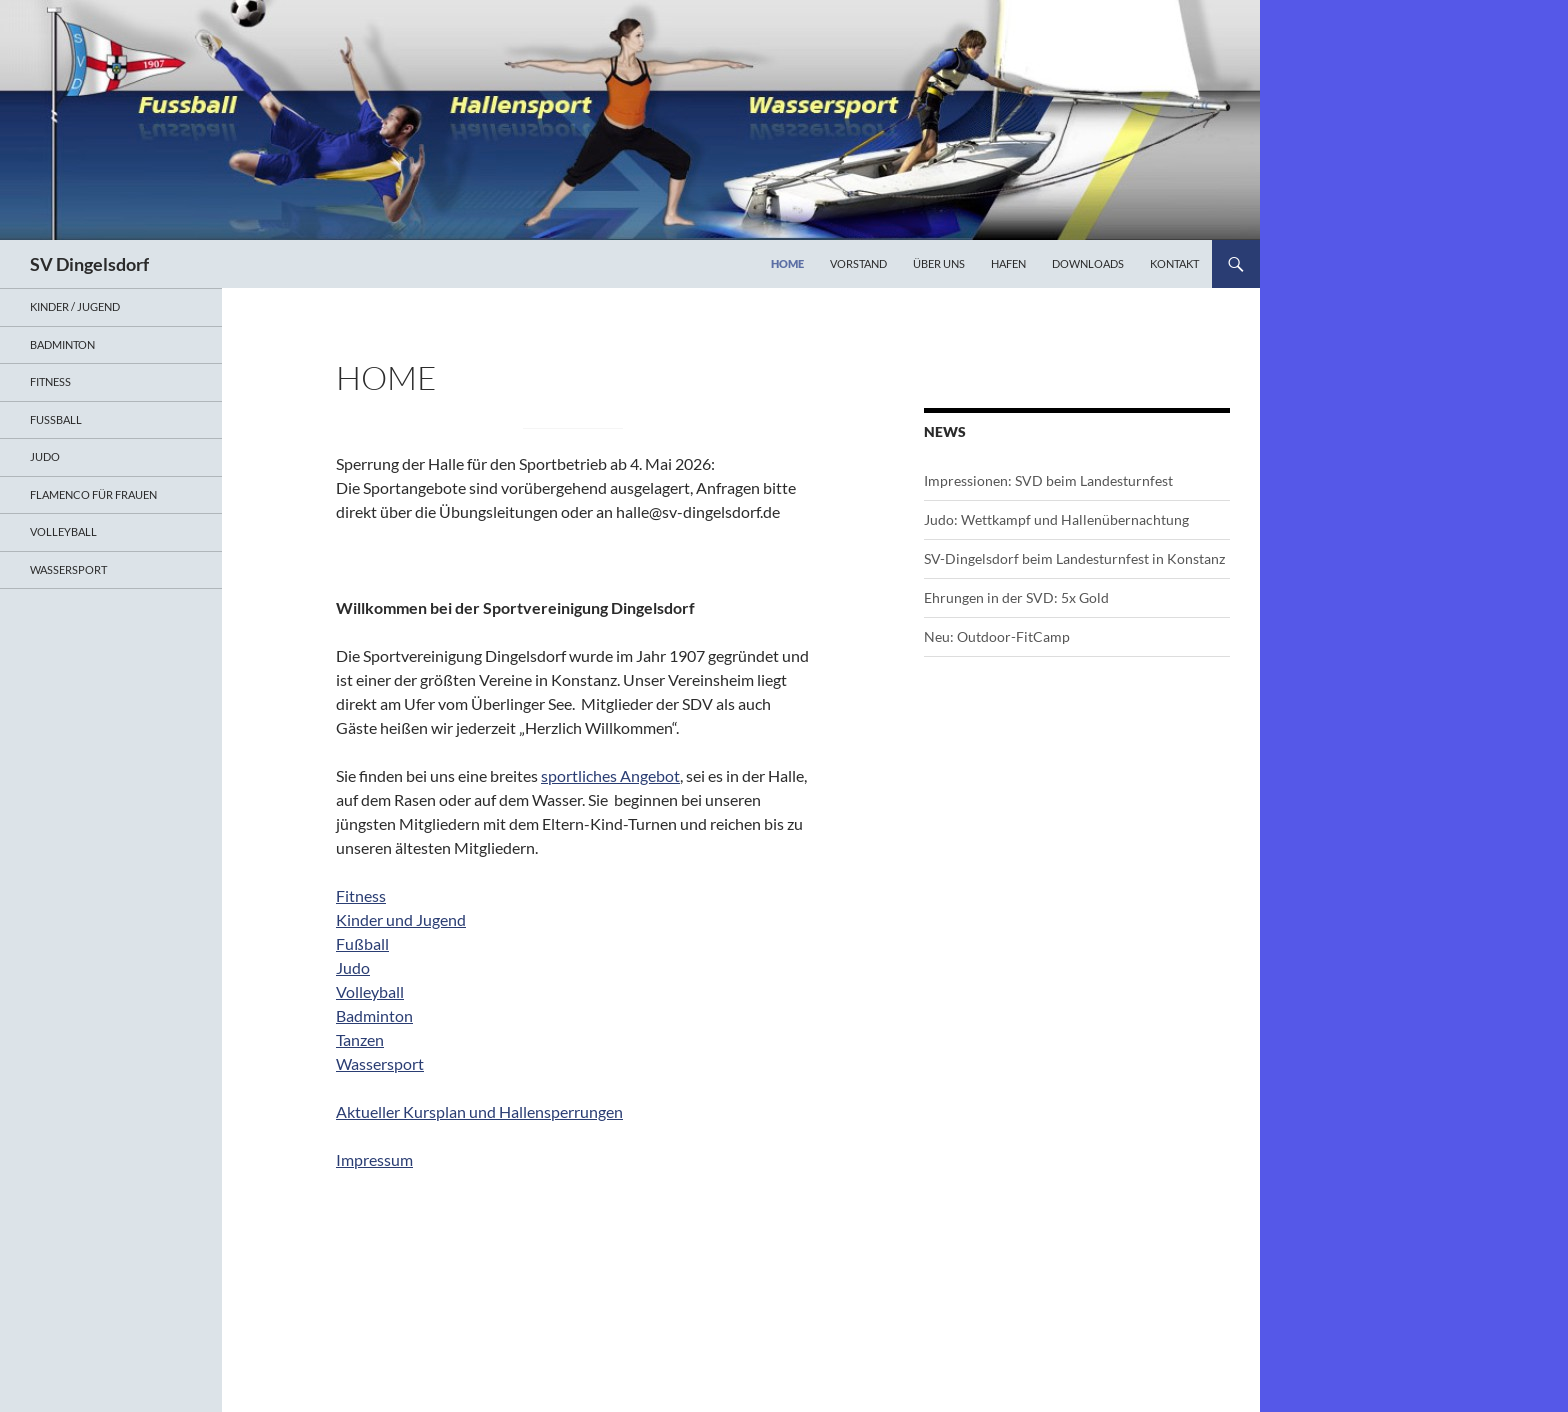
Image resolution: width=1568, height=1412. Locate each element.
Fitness (361, 895)
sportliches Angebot (610, 775)
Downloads (1088, 263)
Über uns (939, 263)
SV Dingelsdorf (89, 264)
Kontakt (1174, 263)
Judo (353, 967)
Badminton (374, 1015)
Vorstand (858, 263)
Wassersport (380, 1063)
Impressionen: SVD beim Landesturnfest (1048, 480)
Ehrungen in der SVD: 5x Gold (1016, 597)
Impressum (374, 1159)
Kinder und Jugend (401, 919)
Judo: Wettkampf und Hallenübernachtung (1056, 519)
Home (787, 263)
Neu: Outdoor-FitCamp (997, 636)
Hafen (1008, 263)
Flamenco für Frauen (93, 494)
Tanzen (360, 1039)
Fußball (362, 943)
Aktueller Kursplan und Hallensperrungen (479, 1111)
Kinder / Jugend (75, 306)
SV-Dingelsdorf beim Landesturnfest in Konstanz (1074, 558)
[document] (573, 656)
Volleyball (370, 991)
